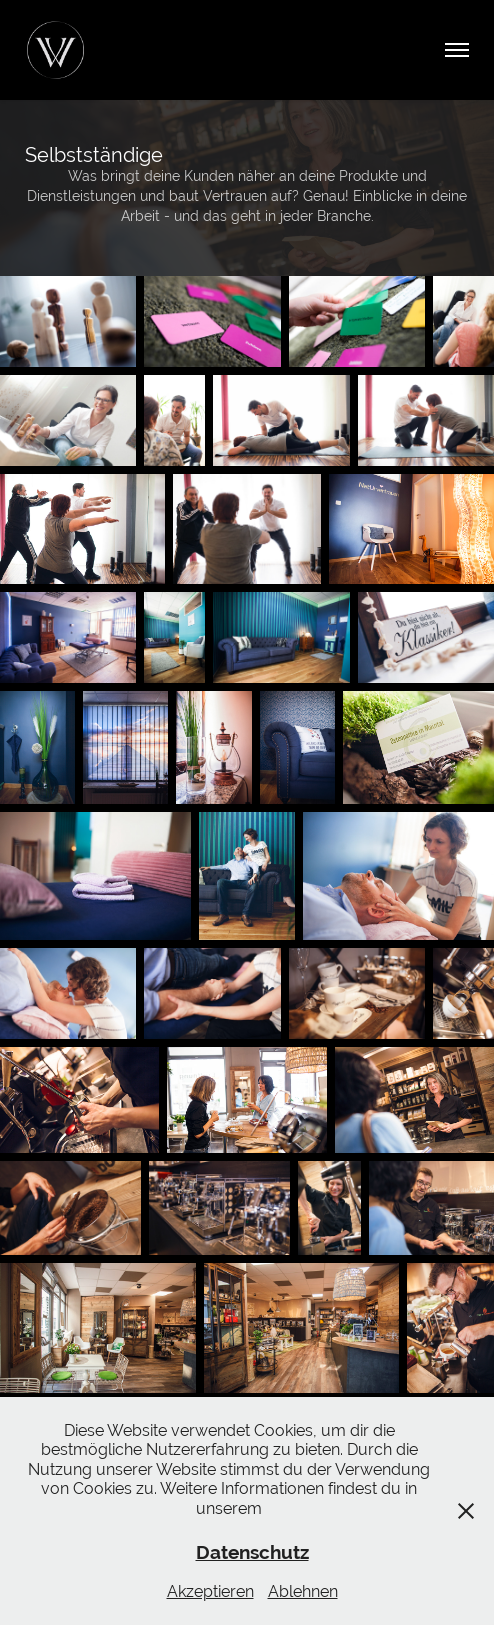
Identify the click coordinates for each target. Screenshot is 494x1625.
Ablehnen (303, 1591)
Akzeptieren (210, 1591)
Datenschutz (252, 1552)
